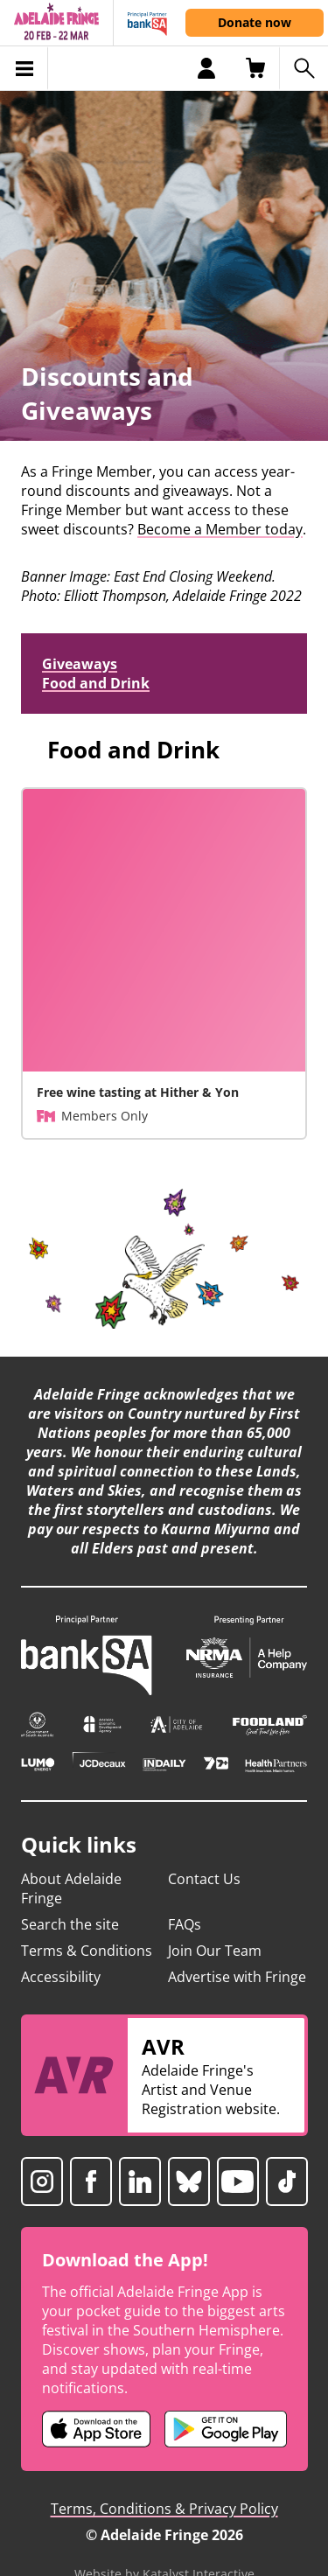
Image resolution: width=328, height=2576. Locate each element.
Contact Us (204, 1878)
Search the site (70, 1924)
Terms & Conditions (86, 1950)
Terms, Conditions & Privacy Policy (164, 2508)
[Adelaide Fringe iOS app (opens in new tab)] (96, 2429)
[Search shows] (303, 68)
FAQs (184, 1924)
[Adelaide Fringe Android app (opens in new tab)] (225, 2429)
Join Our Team (215, 1950)
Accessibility (61, 1976)
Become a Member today (220, 529)
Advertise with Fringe (237, 1976)
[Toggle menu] (24, 68)
